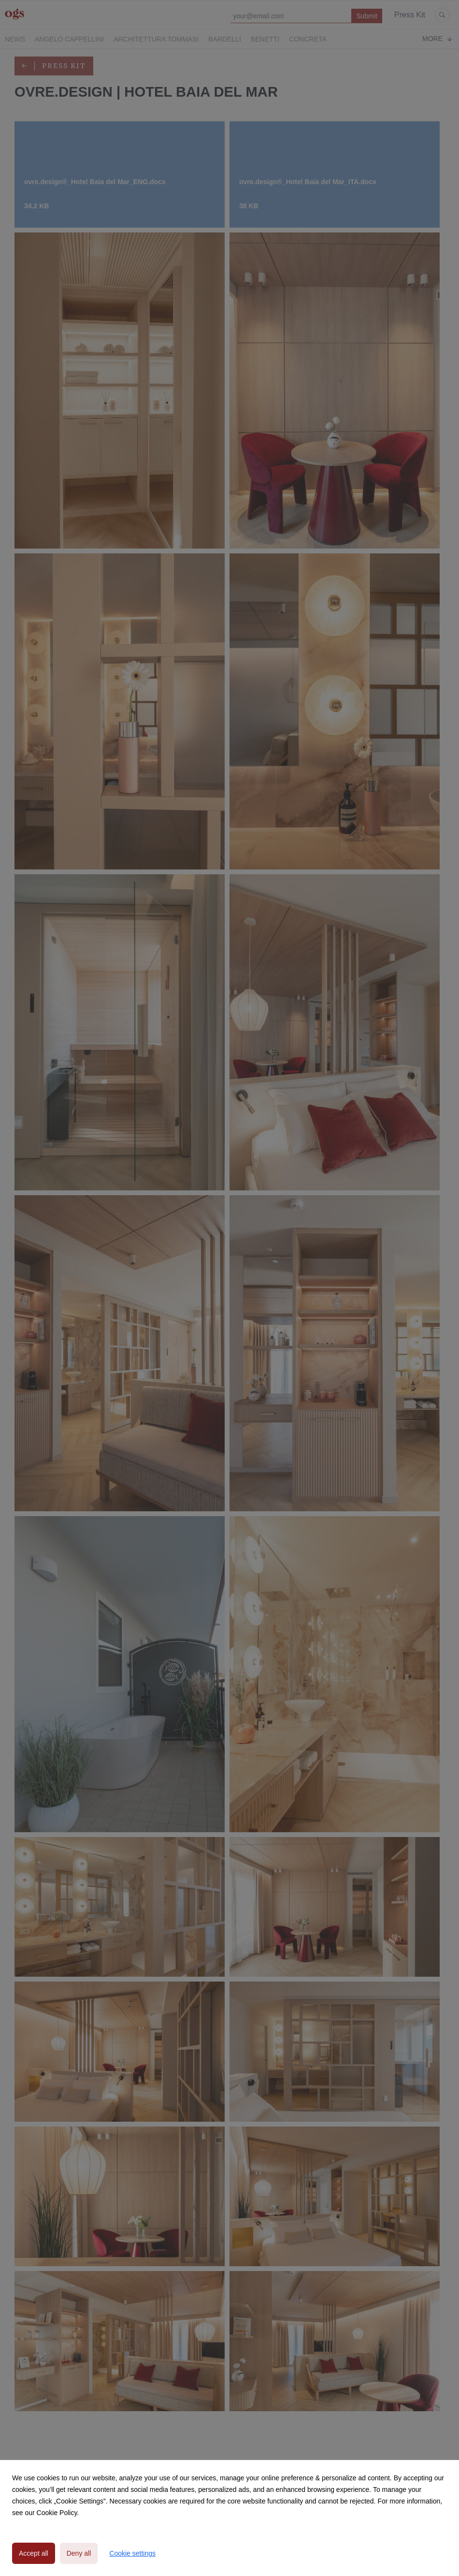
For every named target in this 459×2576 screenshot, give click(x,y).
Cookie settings (132, 2553)
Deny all (79, 2553)
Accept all (33, 2553)
